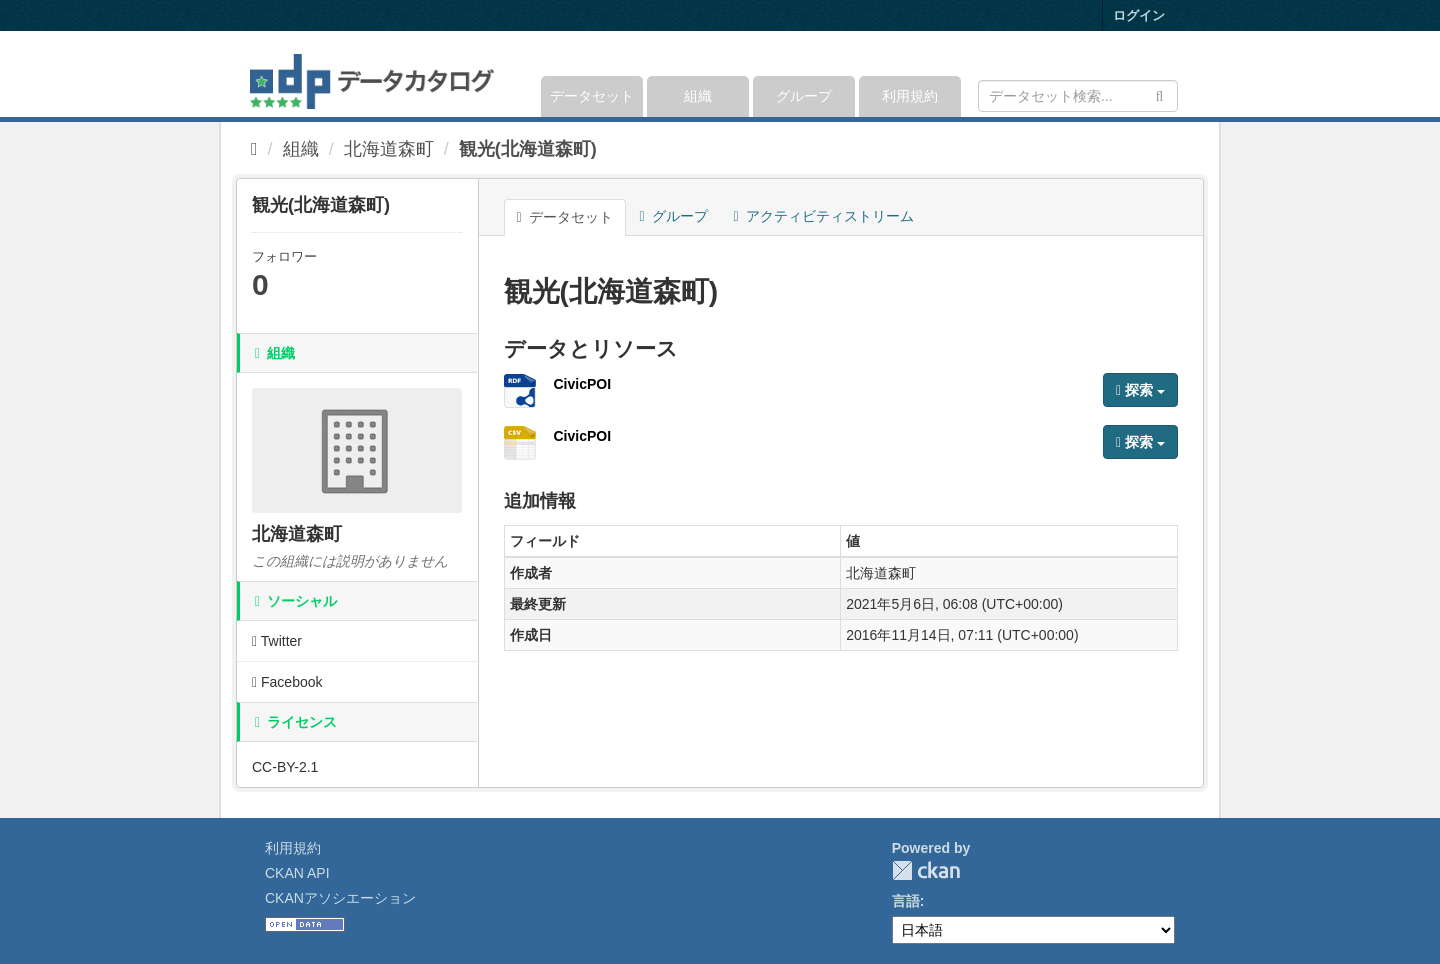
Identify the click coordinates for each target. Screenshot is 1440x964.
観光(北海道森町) (528, 149)
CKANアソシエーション (340, 898)
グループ (804, 96)
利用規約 (910, 96)
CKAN (926, 870)
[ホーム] (254, 149)
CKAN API (297, 873)
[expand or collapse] (1176, 74)
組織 (698, 96)
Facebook (287, 682)
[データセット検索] (1078, 96)
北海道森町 (389, 149)
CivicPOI (583, 384)
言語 (906, 901)
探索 (1140, 390)
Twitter (277, 641)
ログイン (1139, 15)
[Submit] (1159, 94)
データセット (592, 96)
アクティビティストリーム (824, 216)
